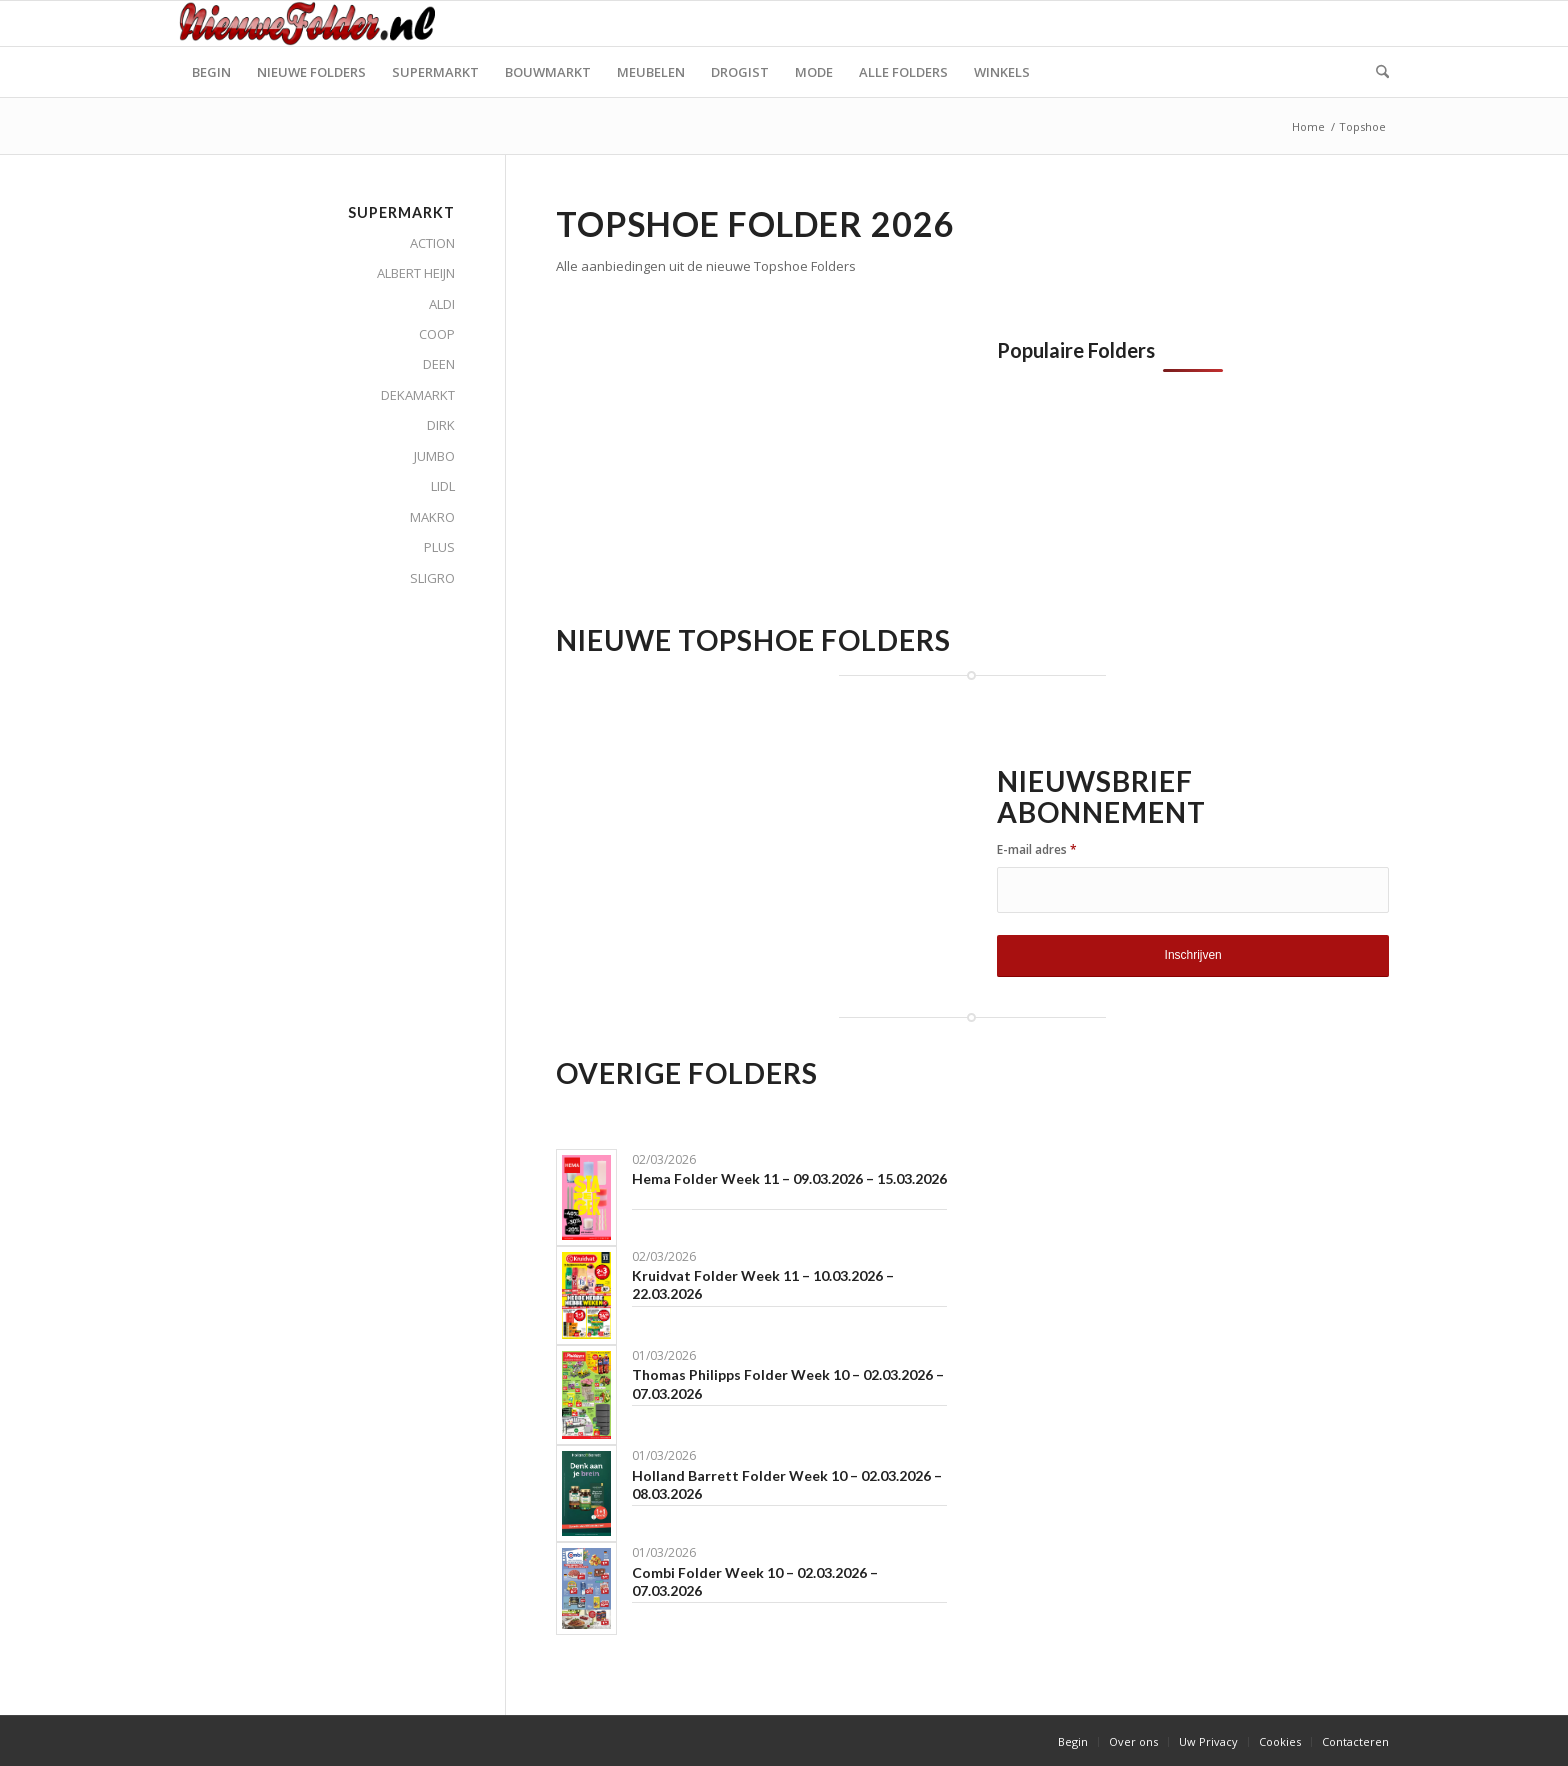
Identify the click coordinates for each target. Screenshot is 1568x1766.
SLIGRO (432, 578)
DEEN (439, 364)
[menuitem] (211, 72)
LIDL (443, 486)
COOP (437, 334)
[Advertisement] (724, 479)
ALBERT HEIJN (416, 273)
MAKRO (432, 517)
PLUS (439, 547)
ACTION (432, 243)
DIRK (441, 425)
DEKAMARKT (418, 395)
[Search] (1376, 72)
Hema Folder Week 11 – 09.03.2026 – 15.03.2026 (789, 1178)
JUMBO (434, 456)
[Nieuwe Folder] (313, 23)
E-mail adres (1037, 849)
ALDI (442, 304)
